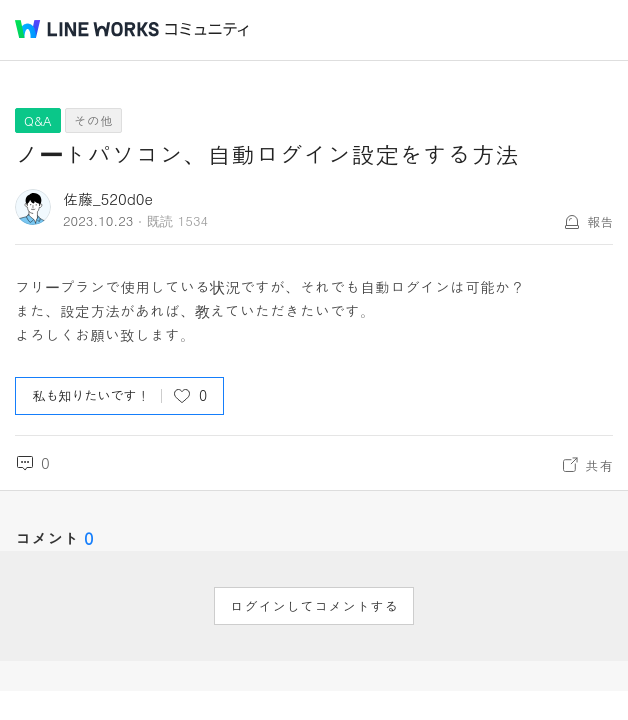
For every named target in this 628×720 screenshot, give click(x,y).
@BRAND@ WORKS (87, 29)
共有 (599, 465)
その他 (93, 120)
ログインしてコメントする (314, 606)
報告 (600, 221)
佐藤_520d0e (108, 198)
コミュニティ (207, 29)
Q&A (38, 120)
